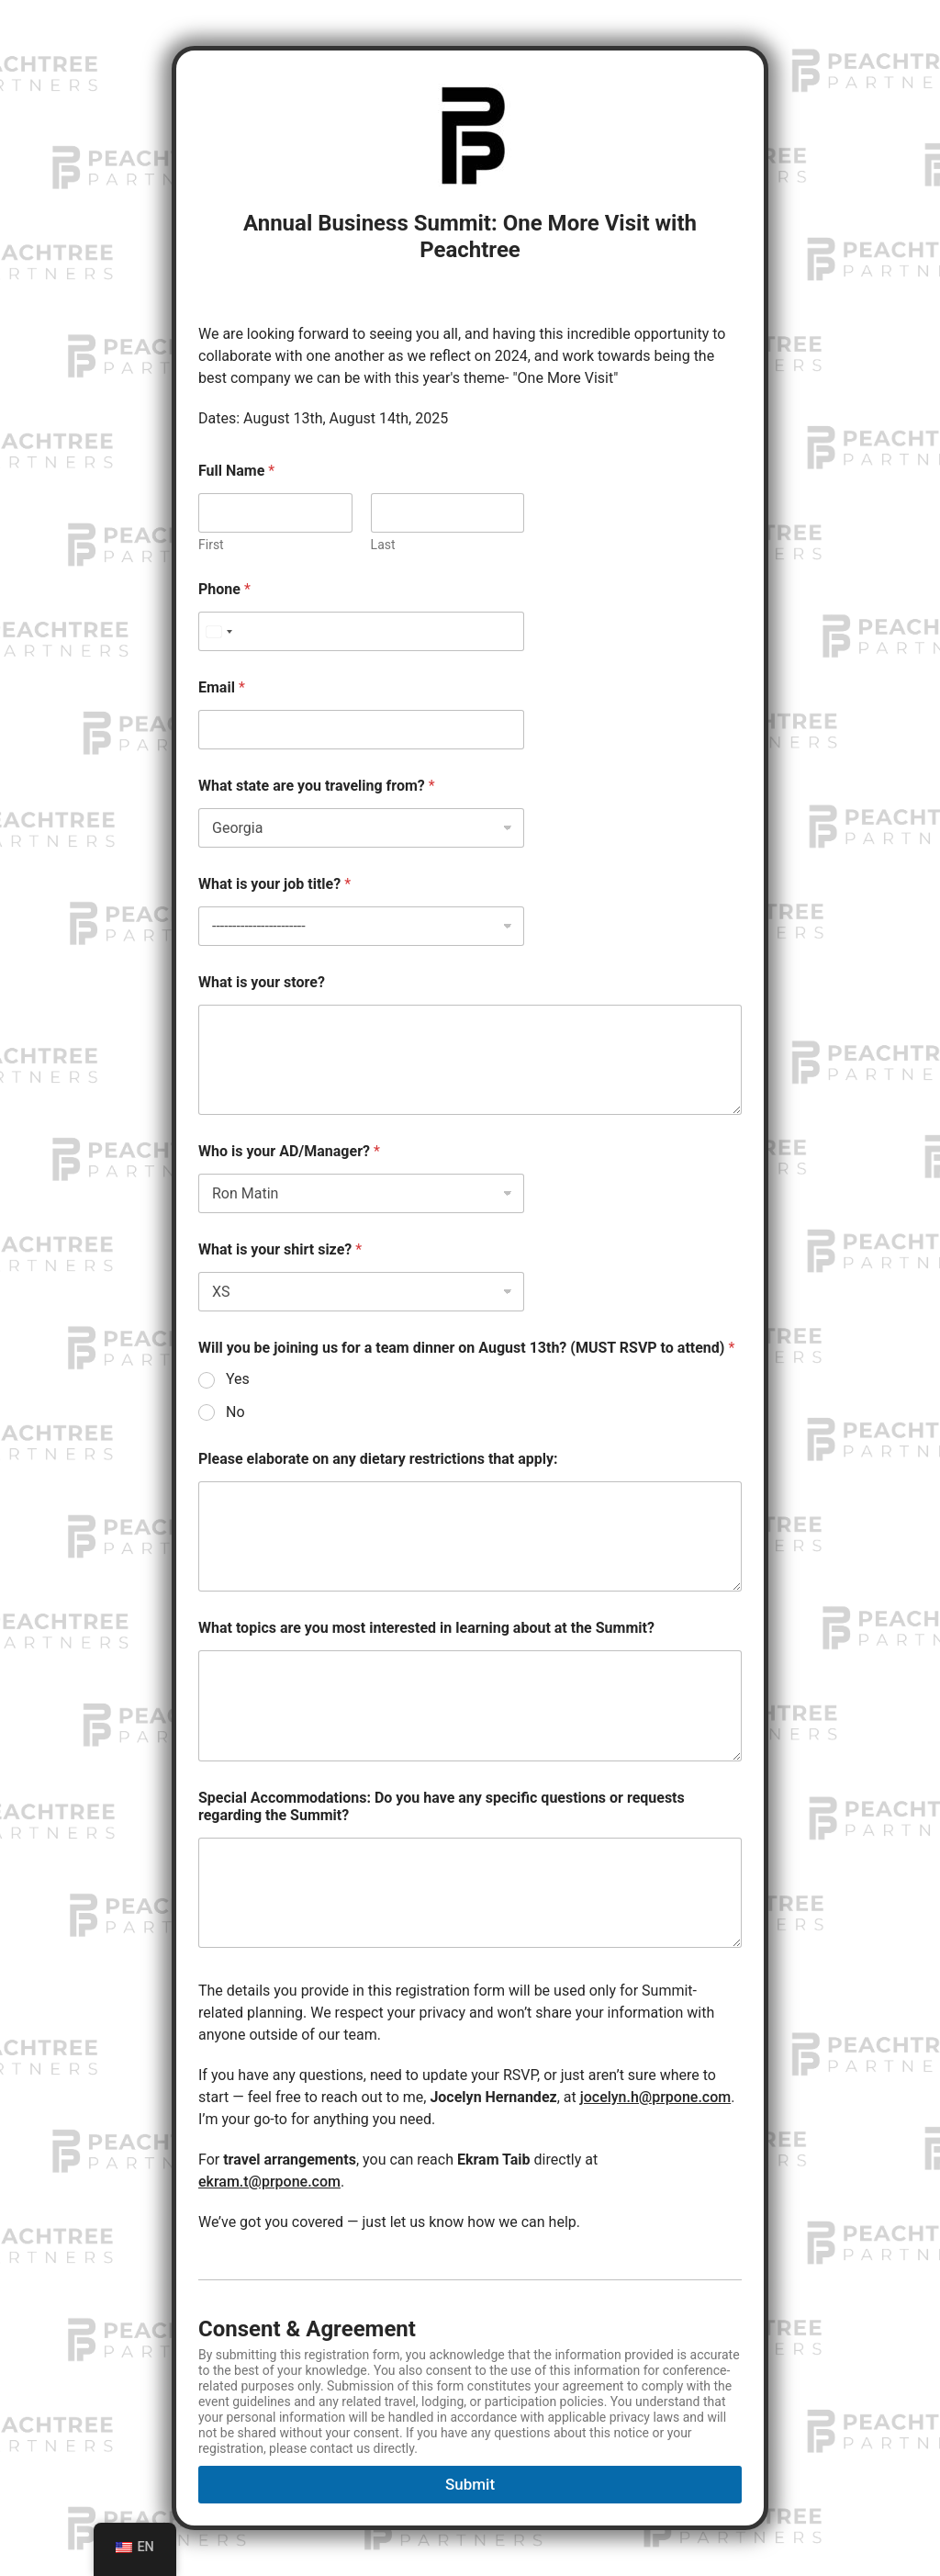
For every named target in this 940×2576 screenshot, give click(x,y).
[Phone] (361, 631)
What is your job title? (274, 884)
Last (383, 544)
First (211, 544)
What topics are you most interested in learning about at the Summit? (426, 1628)
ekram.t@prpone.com (269, 2181)
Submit (470, 2484)
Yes (238, 1379)
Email (221, 687)
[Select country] (218, 631)
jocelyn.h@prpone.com (656, 2097)
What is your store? (261, 982)
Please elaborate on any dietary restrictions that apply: (378, 1459)
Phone (224, 589)
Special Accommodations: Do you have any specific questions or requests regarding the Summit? (441, 1806)
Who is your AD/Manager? (289, 1151)
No (235, 1412)
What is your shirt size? (280, 1249)
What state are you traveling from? (316, 785)
